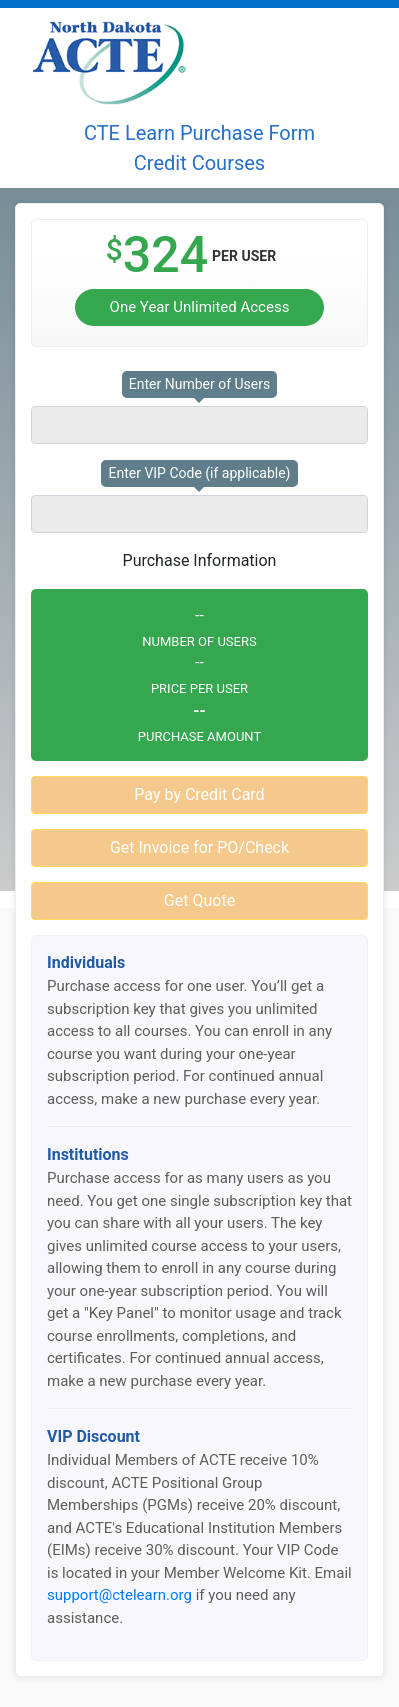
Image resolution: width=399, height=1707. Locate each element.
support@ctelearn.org (119, 1595)
